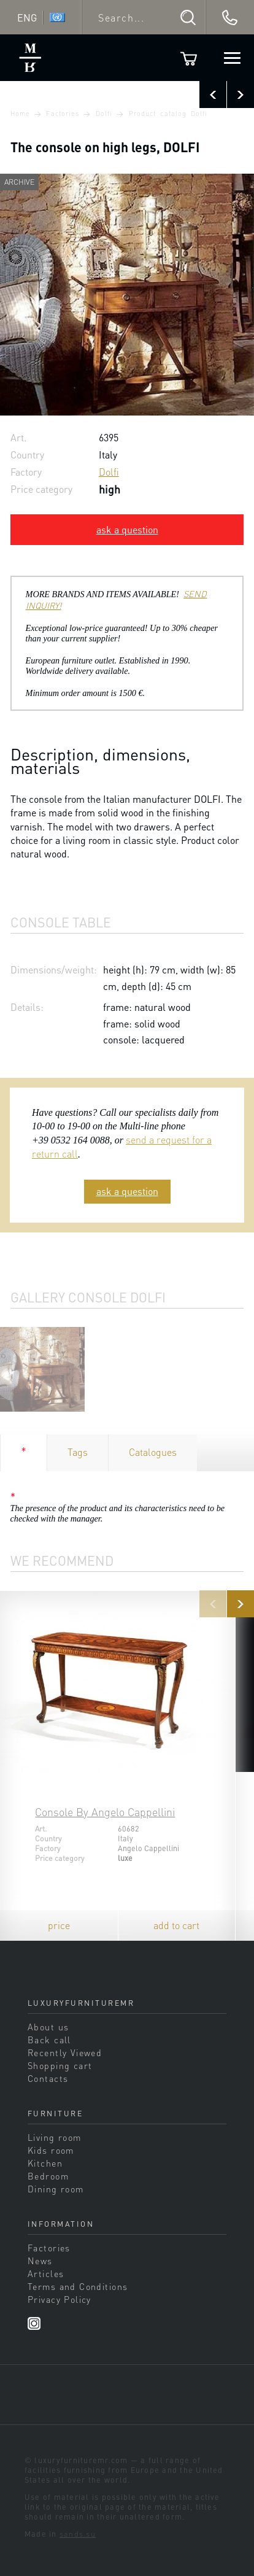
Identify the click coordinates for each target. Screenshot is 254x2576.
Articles (46, 2273)
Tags (77, 1451)
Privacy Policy (59, 2299)
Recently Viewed (65, 2052)
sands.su (78, 2534)
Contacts (48, 2078)
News (40, 2260)
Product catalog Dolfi (168, 113)
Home (20, 113)
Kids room (51, 2150)
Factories (62, 113)
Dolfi (104, 113)
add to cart (176, 1925)
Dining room (56, 2188)
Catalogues (153, 1451)
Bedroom (48, 2175)
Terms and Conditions (78, 2286)
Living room (55, 2137)
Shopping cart (60, 2065)
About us (48, 2026)
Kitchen (45, 2162)
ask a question (127, 529)
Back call (49, 2039)
